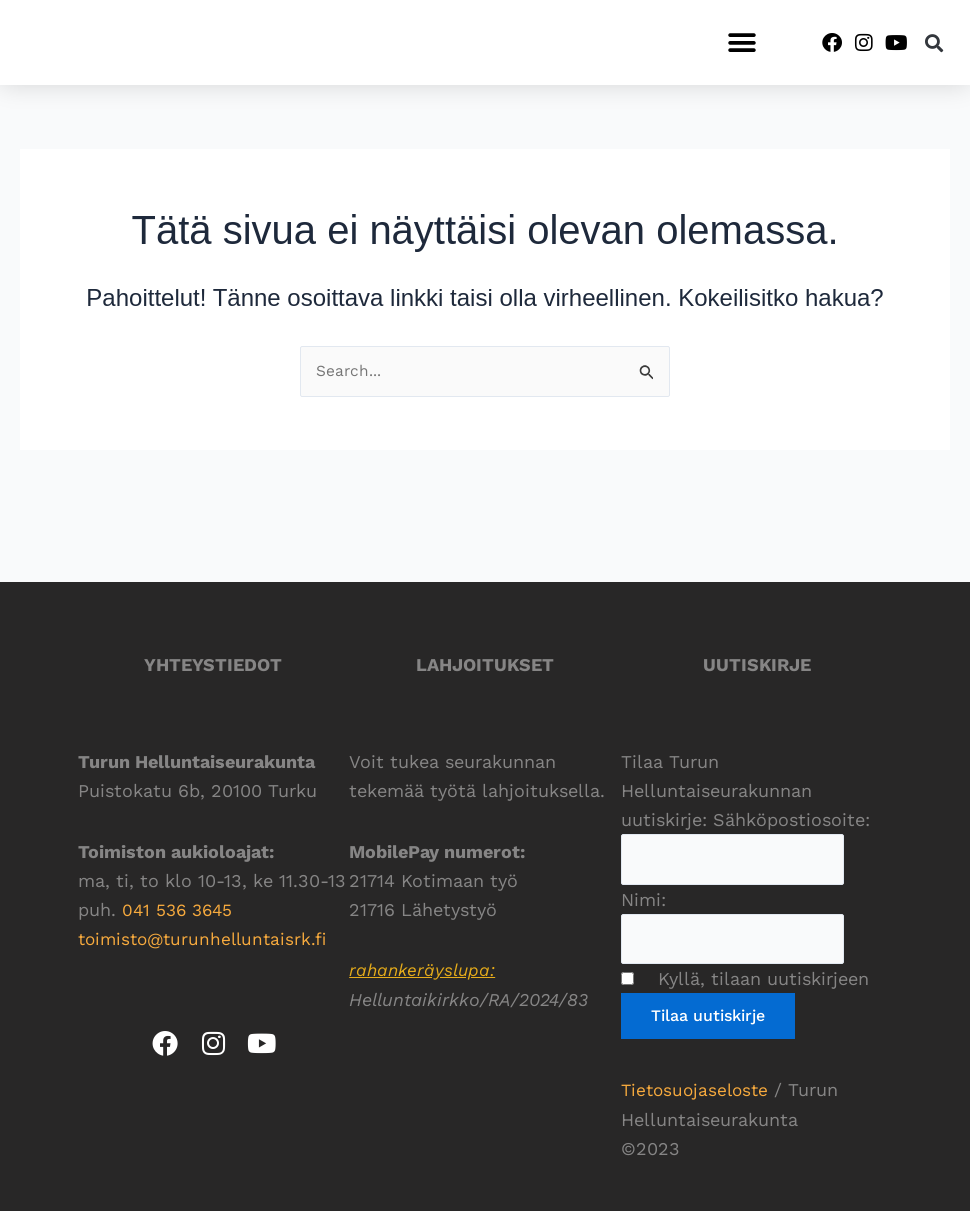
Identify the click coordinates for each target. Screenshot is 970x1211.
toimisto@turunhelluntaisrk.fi (207, 935)
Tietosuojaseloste (698, 1090)
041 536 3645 (180, 906)
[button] (741, 42)
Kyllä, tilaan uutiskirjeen (754, 979)
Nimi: (643, 898)
